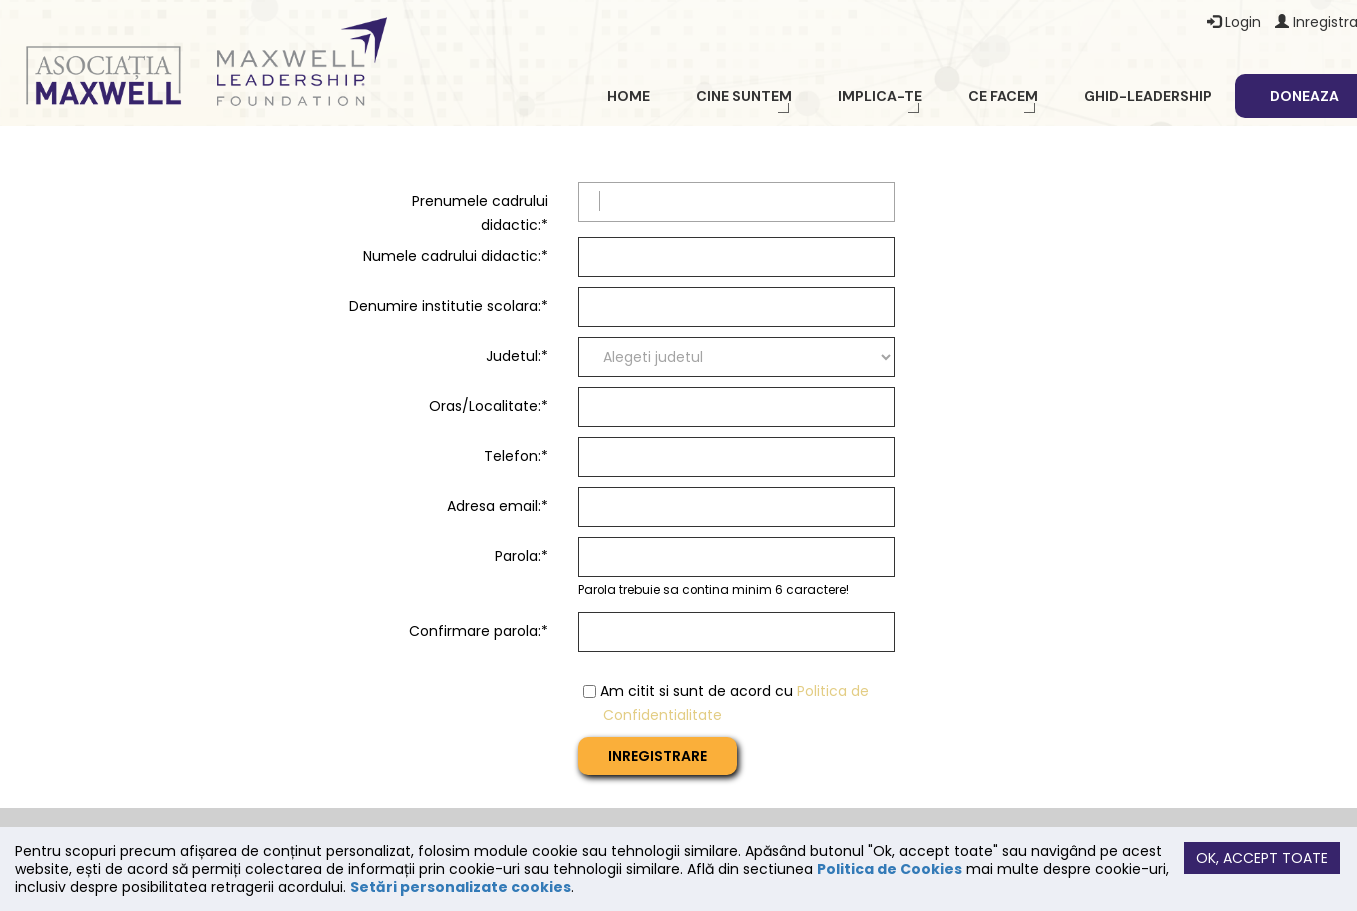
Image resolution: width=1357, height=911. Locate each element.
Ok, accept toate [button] (1262, 858)
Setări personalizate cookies (460, 887)
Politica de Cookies (889, 869)
